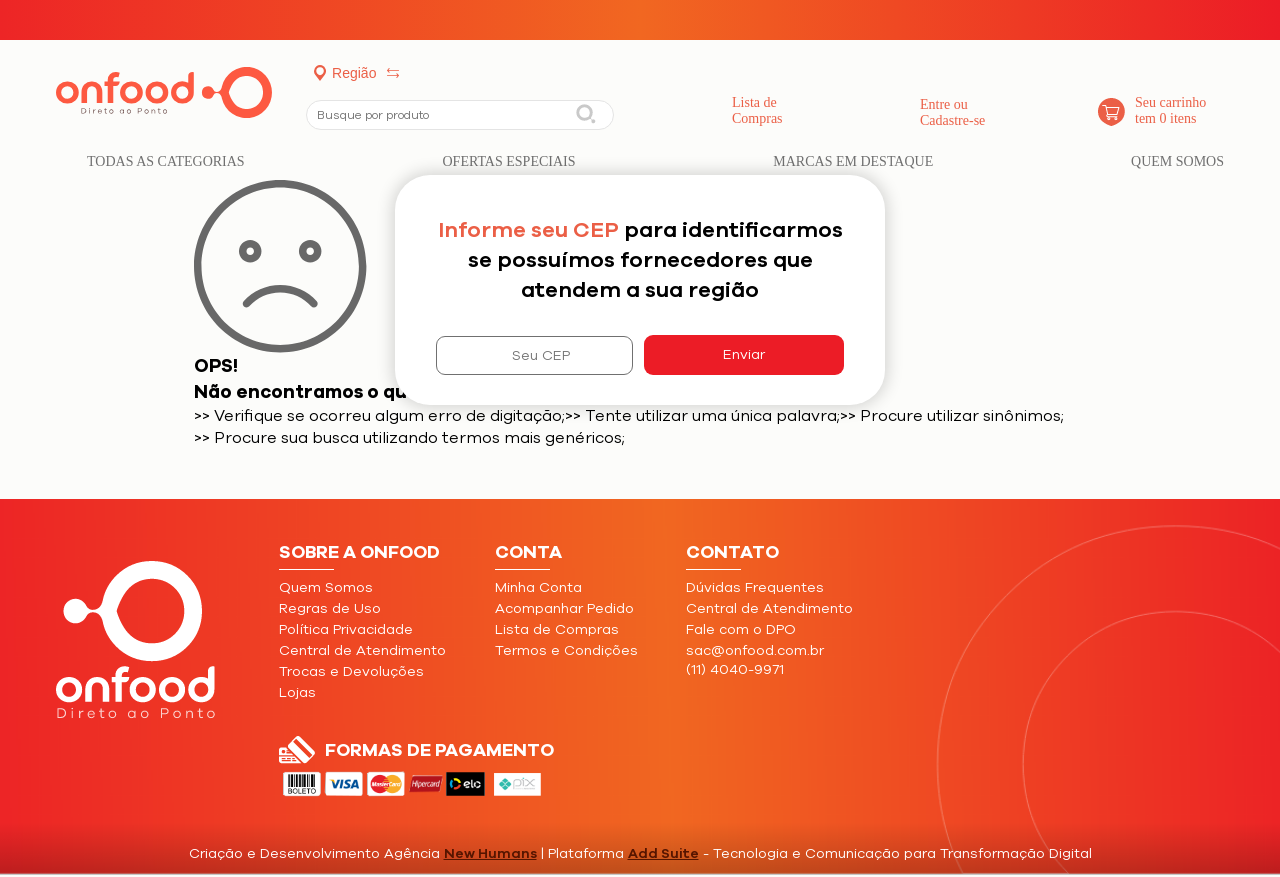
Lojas (297, 692)
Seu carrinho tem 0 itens (1170, 110)
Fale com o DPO (741, 629)
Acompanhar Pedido (564, 608)
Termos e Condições (566, 650)
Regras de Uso (330, 608)
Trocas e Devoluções (351, 671)
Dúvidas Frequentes (755, 587)
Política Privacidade (346, 629)
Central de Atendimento (362, 650)
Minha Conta (538, 587)
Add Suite (663, 853)
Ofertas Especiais (508, 161)
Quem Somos (1177, 161)
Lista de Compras (757, 110)
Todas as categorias (166, 161)
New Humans (490, 853)
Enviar (744, 354)
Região (354, 73)
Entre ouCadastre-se (952, 112)
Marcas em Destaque (853, 161)
